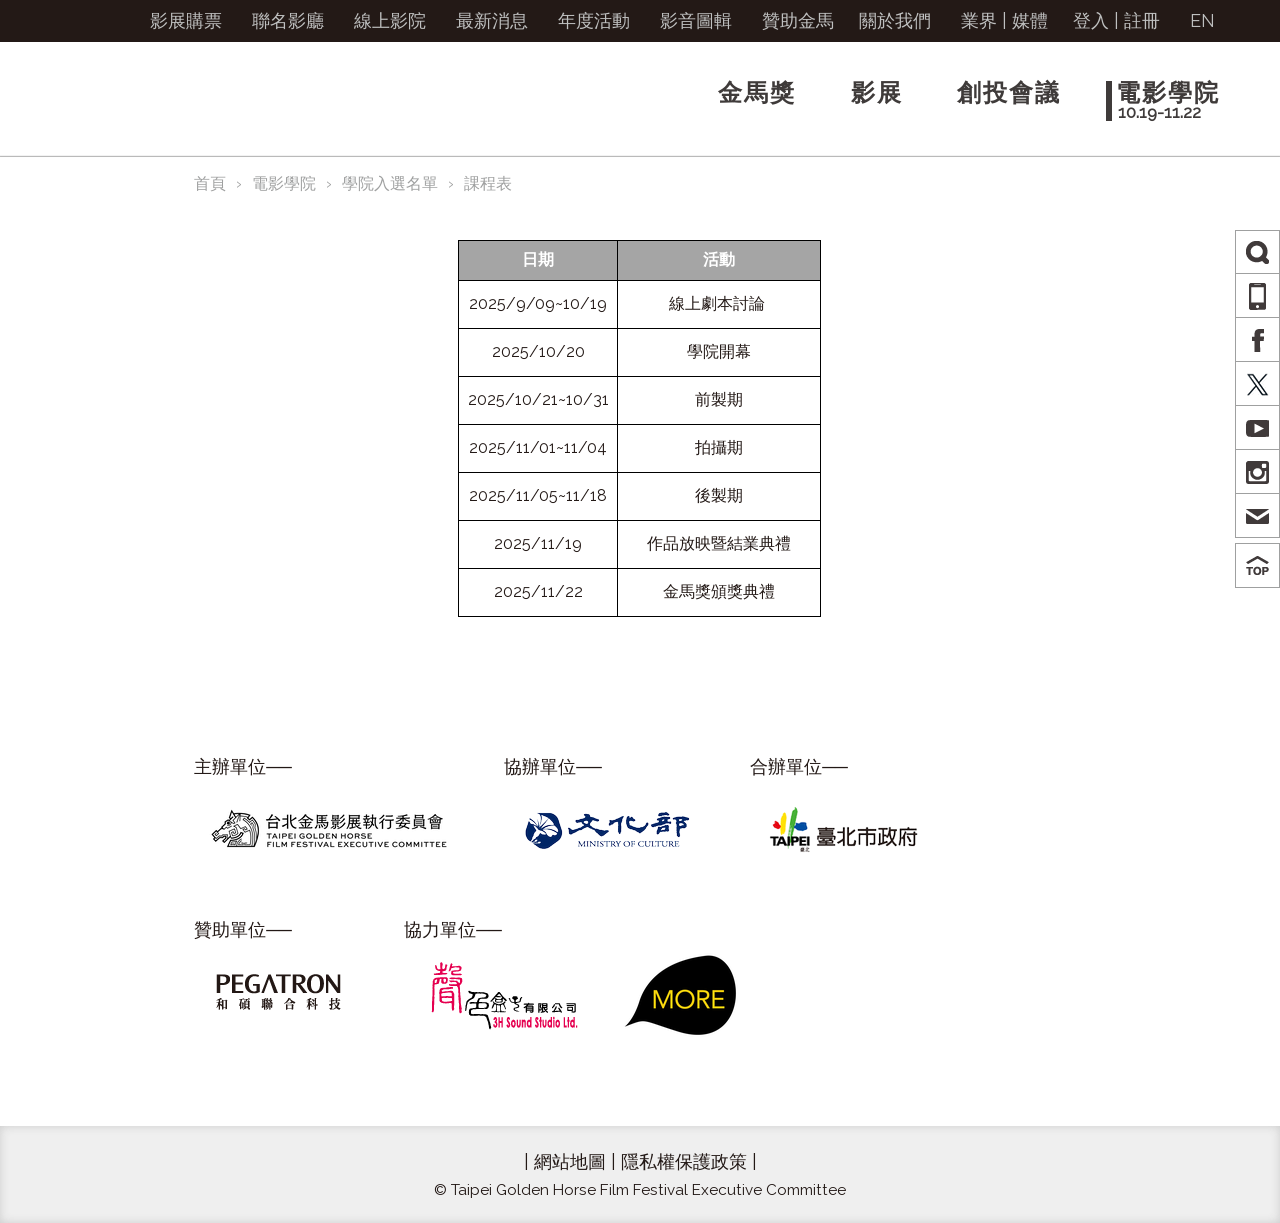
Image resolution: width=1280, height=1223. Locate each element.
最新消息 (492, 20)
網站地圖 (570, 1161)
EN (1202, 20)
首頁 (210, 183)
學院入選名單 (390, 183)
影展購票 (186, 20)
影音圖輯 (696, 20)
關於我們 (895, 20)
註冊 (1142, 20)
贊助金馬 (798, 20)
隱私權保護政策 (684, 1161)
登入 (1091, 20)
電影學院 (284, 183)
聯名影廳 (288, 20)
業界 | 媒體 (1004, 20)
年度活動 (594, 20)
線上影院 (390, 20)
